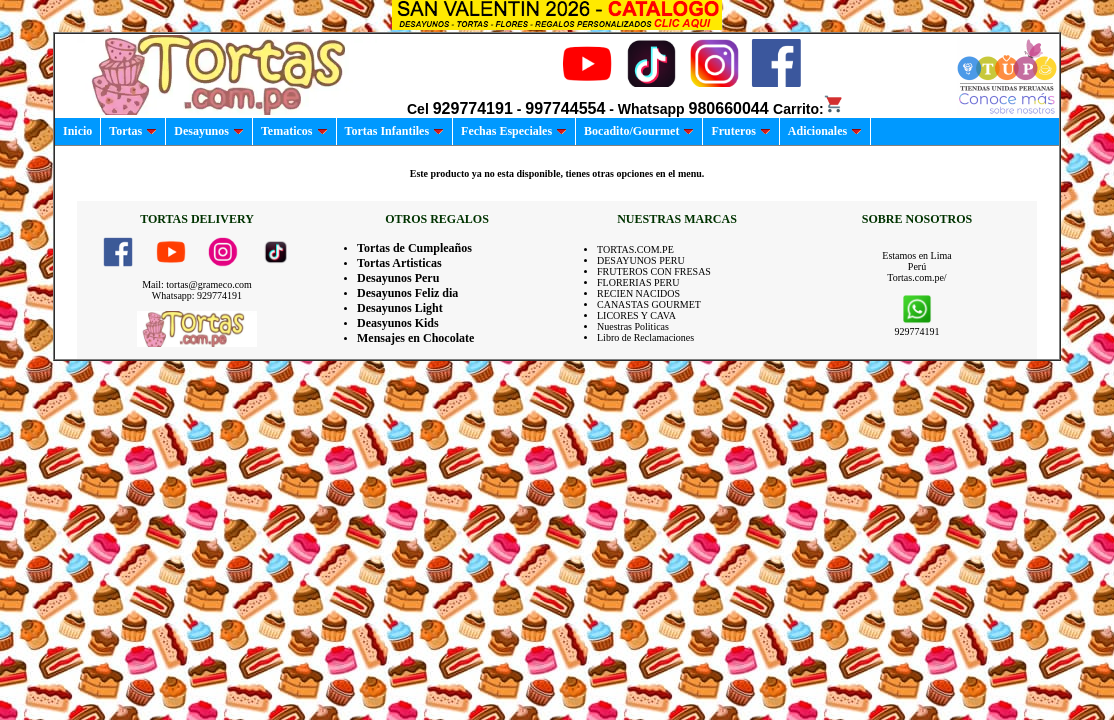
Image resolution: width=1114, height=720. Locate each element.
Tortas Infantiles (395, 131)
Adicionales (825, 131)
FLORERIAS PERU (638, 282)
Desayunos (209, 131)
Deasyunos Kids (398, 323)
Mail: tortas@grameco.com (197, 284)
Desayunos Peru (398, 278)
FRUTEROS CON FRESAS (654, 271)
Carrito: (808, 109)
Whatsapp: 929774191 (197, 295)
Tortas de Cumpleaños (414, 248)
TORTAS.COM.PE (635, 249)
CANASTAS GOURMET (649, 304)
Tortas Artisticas (399, 263)
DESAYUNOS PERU (641, 260)
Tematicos (294, 131)
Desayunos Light (400, 308)
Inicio (77, 131)
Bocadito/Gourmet (639, 131)
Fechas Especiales (514, 131)
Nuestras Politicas (633, 326)
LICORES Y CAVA (636, 315)
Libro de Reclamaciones (645, 337)
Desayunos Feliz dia (407, 293)
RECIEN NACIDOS (638, 293)
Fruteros (740, 131)
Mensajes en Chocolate (415, 338)
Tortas (133, 131)
